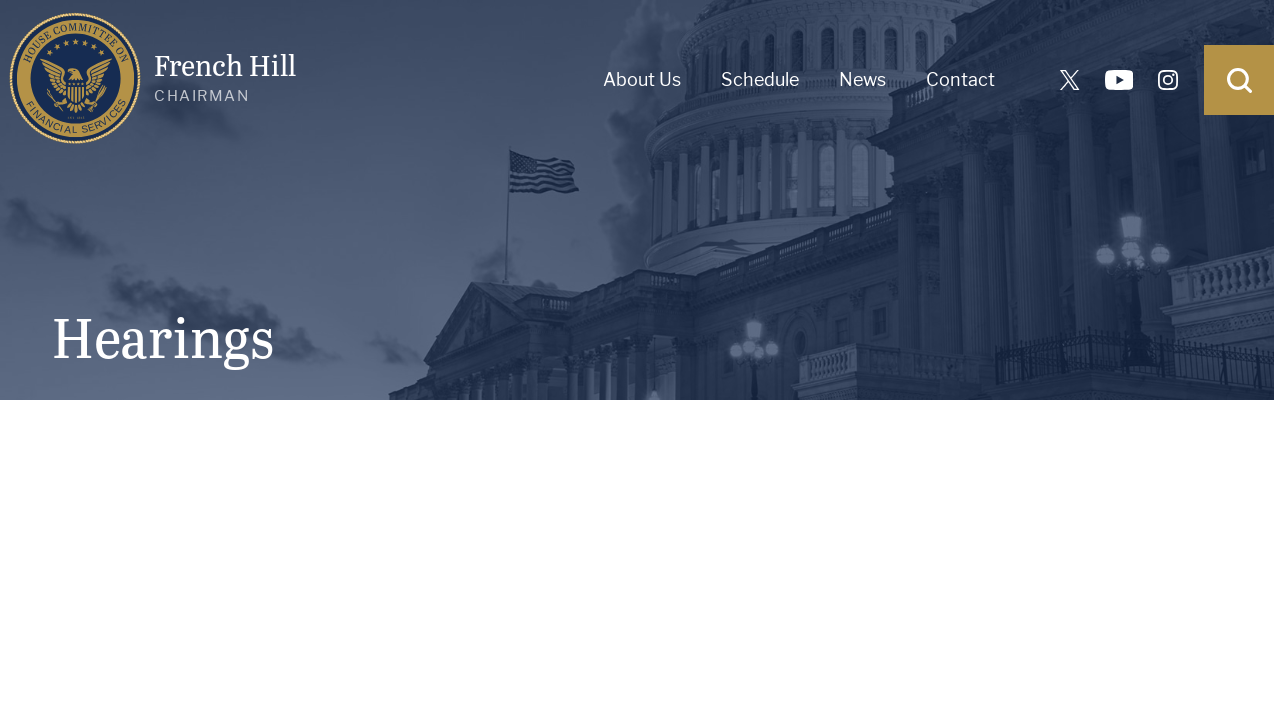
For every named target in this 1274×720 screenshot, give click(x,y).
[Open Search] (1239, 80)
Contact (960, 79)
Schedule (760, 79)
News (862, 79)
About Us (642, 79)
